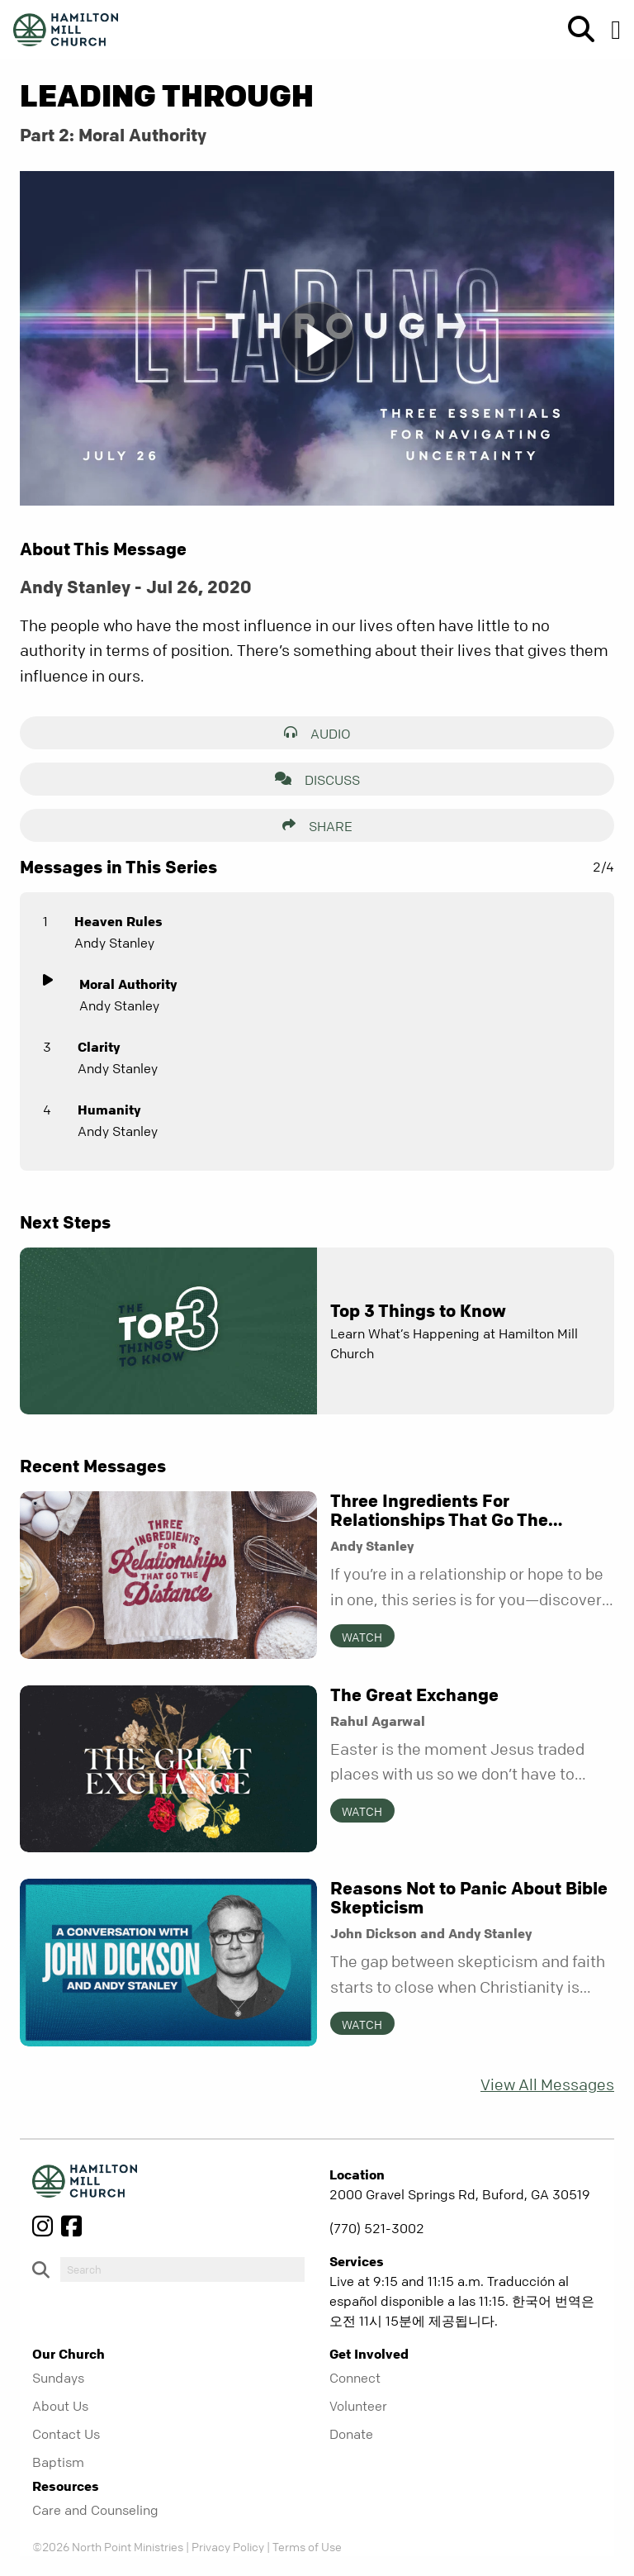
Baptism (58, 2462)
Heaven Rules (118, 921)
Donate (351, 2434)
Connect (355, 2377)
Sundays (58, 2377)
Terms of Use (307, 2546)
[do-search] (182, 2269)
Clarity (99, 1046)
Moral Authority (128, 984)
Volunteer (358, 2406)
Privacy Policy (228, 2546)
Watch (362, 1636)
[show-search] (574, 30)
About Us (60, 2406)
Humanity (109, 1109)
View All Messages (547, 2084)
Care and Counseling (95, 2510)
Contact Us (66, 2434)
